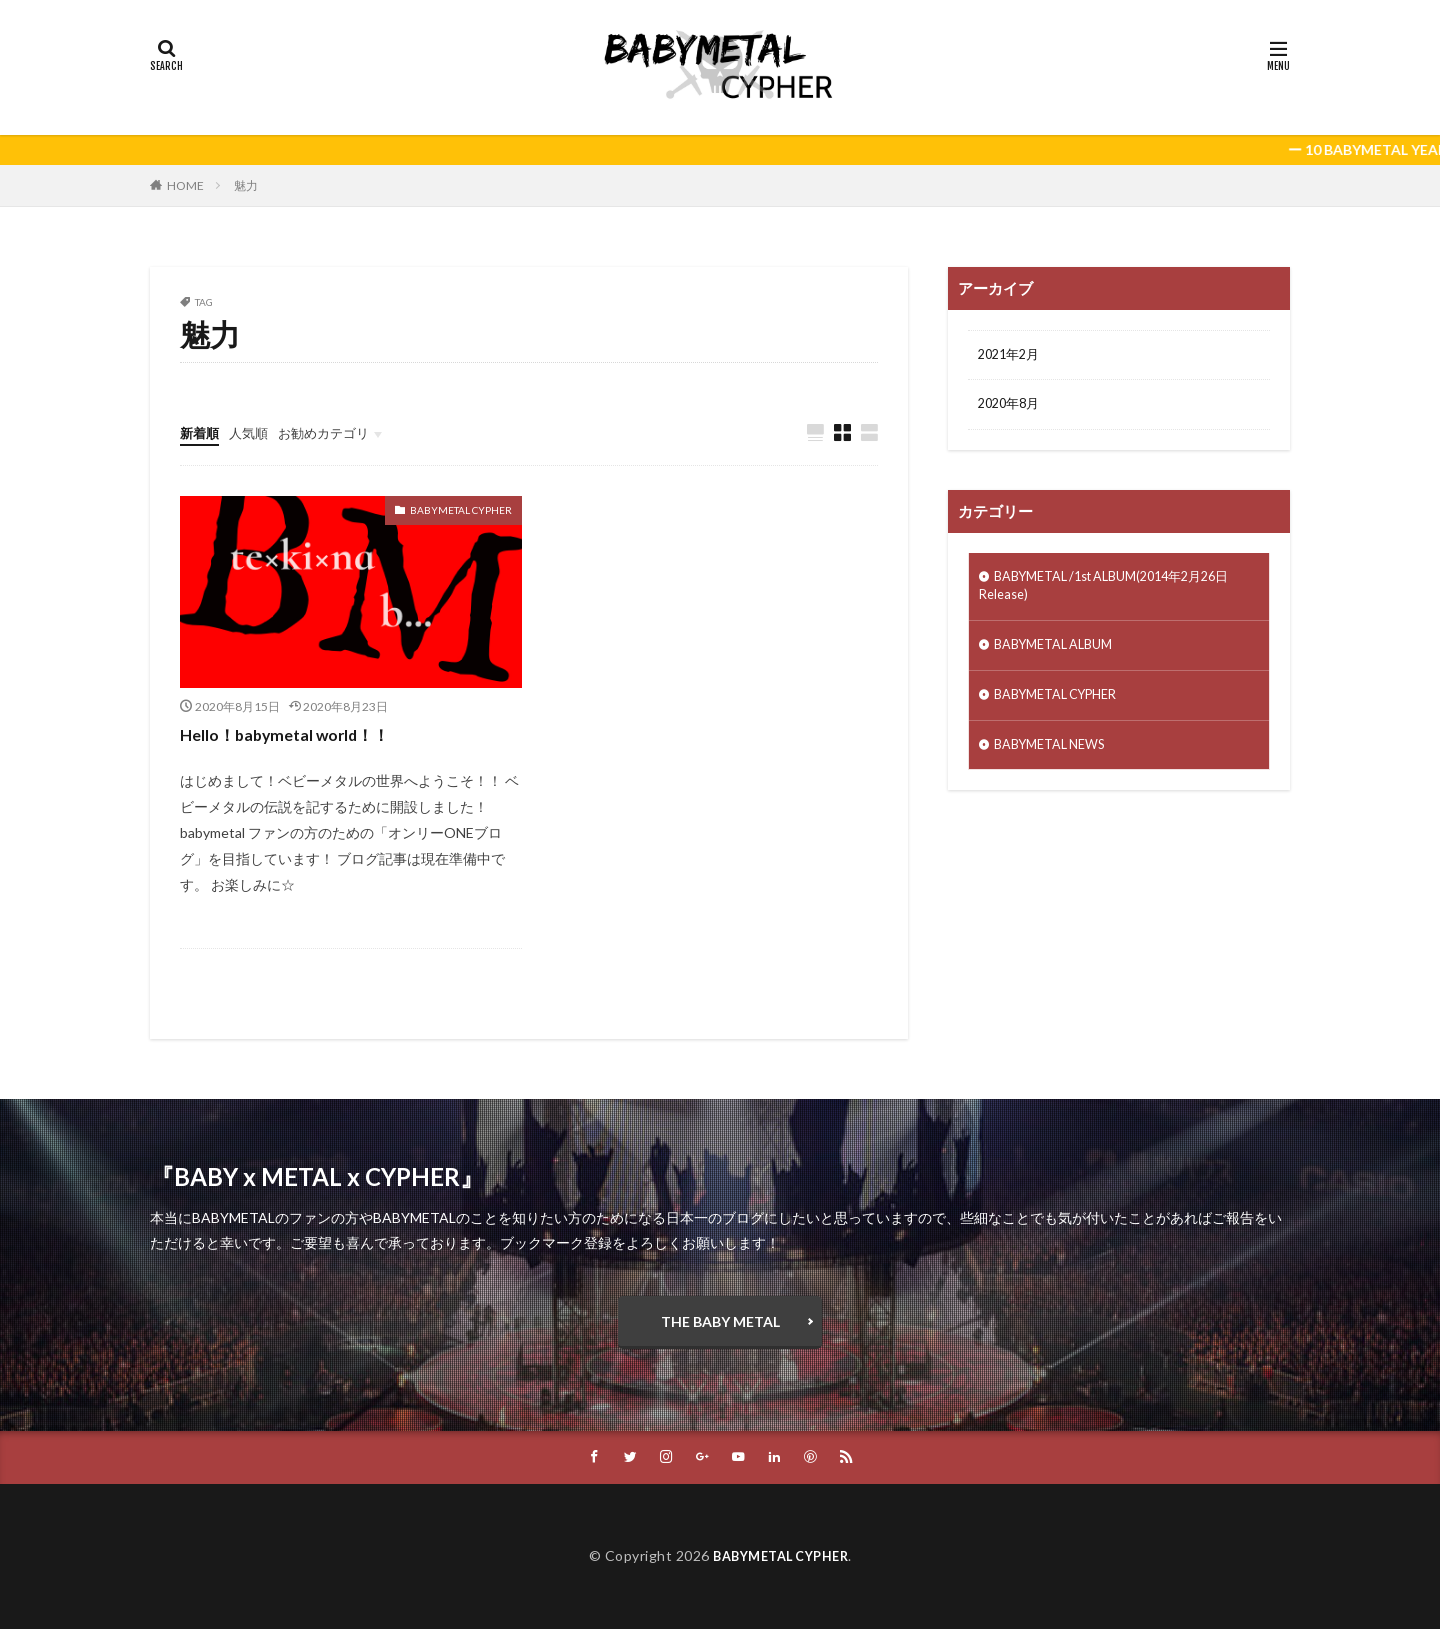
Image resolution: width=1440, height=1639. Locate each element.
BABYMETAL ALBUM (1061, 655)
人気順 (253, 432)
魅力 (246, 185)
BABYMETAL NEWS (1057, 759)
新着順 (201, 432)
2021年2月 (1012, 356)
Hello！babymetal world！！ (298, 735)
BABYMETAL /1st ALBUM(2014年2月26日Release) (1119, 593)
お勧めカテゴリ (333, 432)
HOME (185, 185)
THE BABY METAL (720, 1325)
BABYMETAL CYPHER (461, 511)
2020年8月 (1012, 408)
